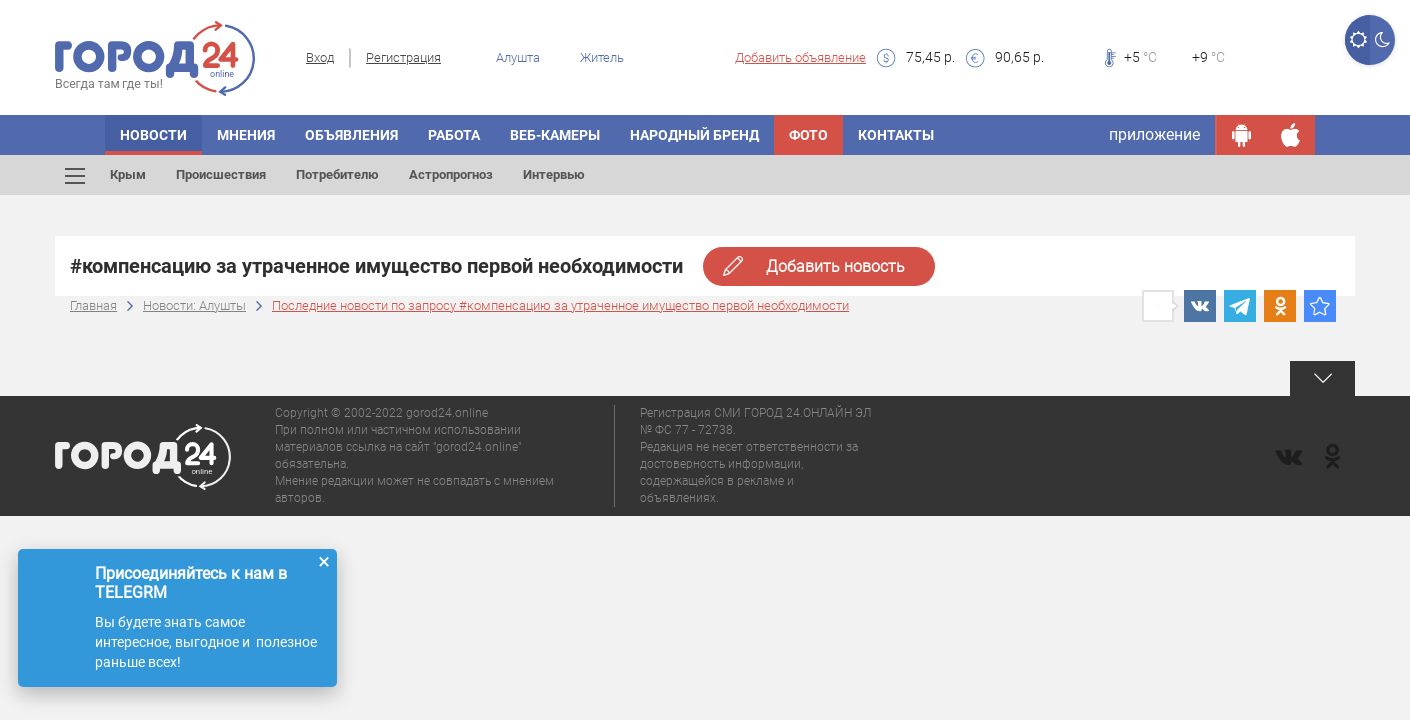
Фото (808, 135)
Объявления (351, 135)
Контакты (896, 135)
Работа (454, 135)
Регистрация (403, 57)
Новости (153, 135)
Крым (128, 174)
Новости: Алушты (194, 305)
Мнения (246, 135)
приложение (1154, 134)
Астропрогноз (451, 174)
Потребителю (337, 174)
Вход (320, 57)
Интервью (554, 174)
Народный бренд (694, 135)
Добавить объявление (800, 57)
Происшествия (221, 174)
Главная (93, 305)
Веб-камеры (555, 135)
